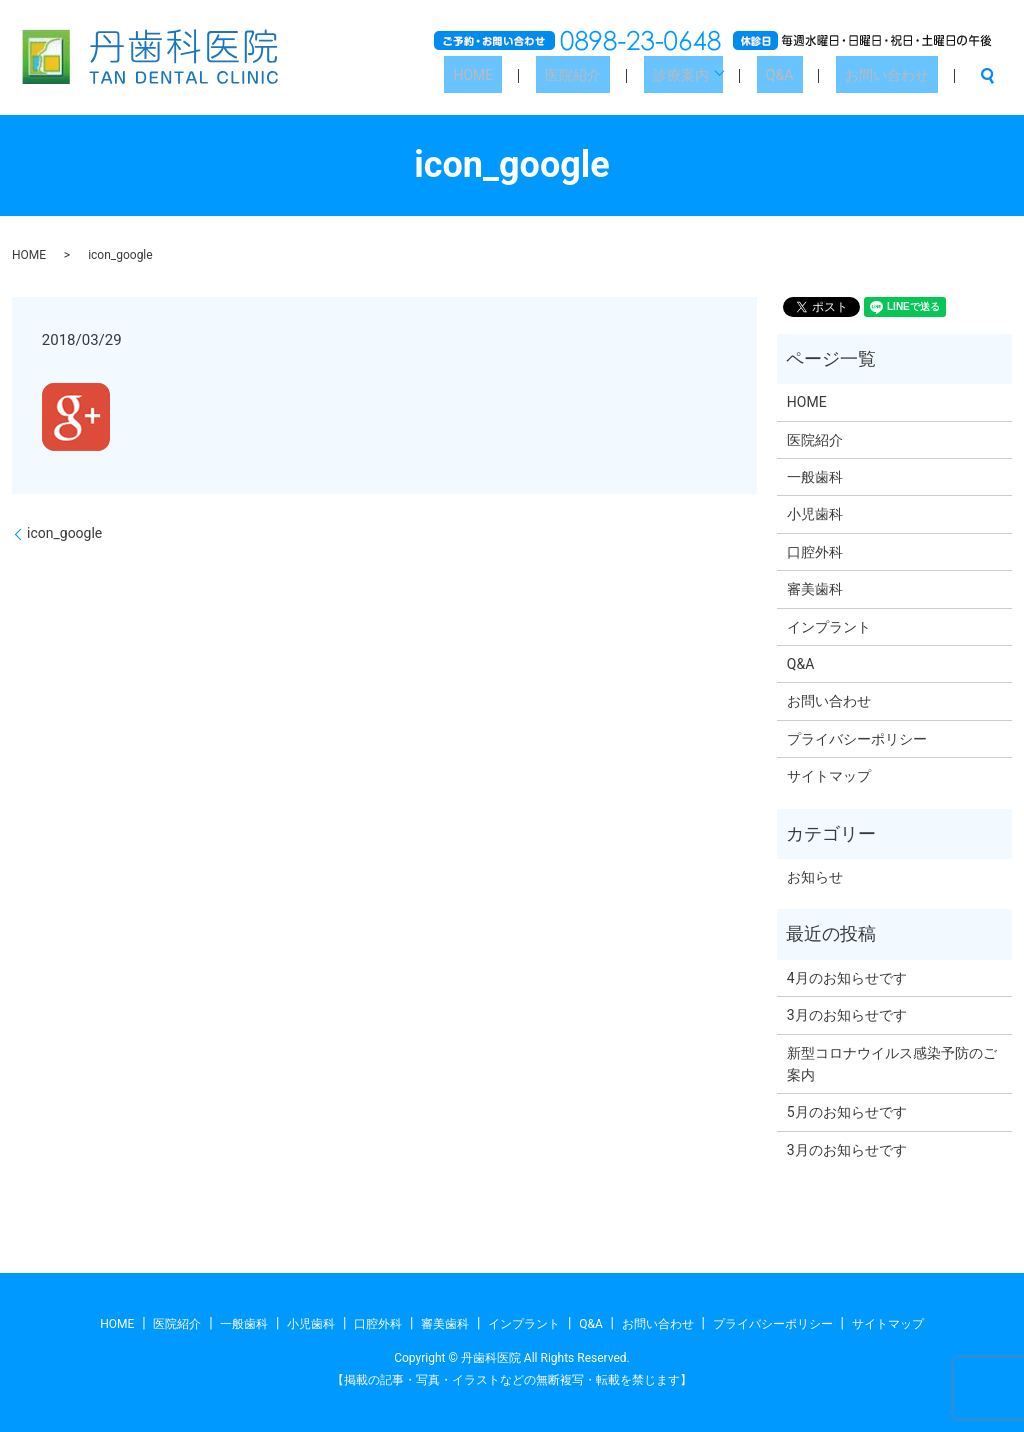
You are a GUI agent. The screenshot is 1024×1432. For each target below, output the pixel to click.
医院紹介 (628, 75)
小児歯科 (815, 514)
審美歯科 (815, 589)
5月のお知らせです (847, 1112)
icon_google (64, 533)
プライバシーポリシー (857, 739)
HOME (547, 75)
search (987, 76)
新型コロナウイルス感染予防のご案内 (892, 1064)
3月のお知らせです (847, 1015)
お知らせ (815, 877)
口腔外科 (815, 552)
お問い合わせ (896, 75)
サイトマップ (829, 776)
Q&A (806, 75)
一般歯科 (815, 477)
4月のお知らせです (847, 978)
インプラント (829, 627)
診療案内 (718, 75)
